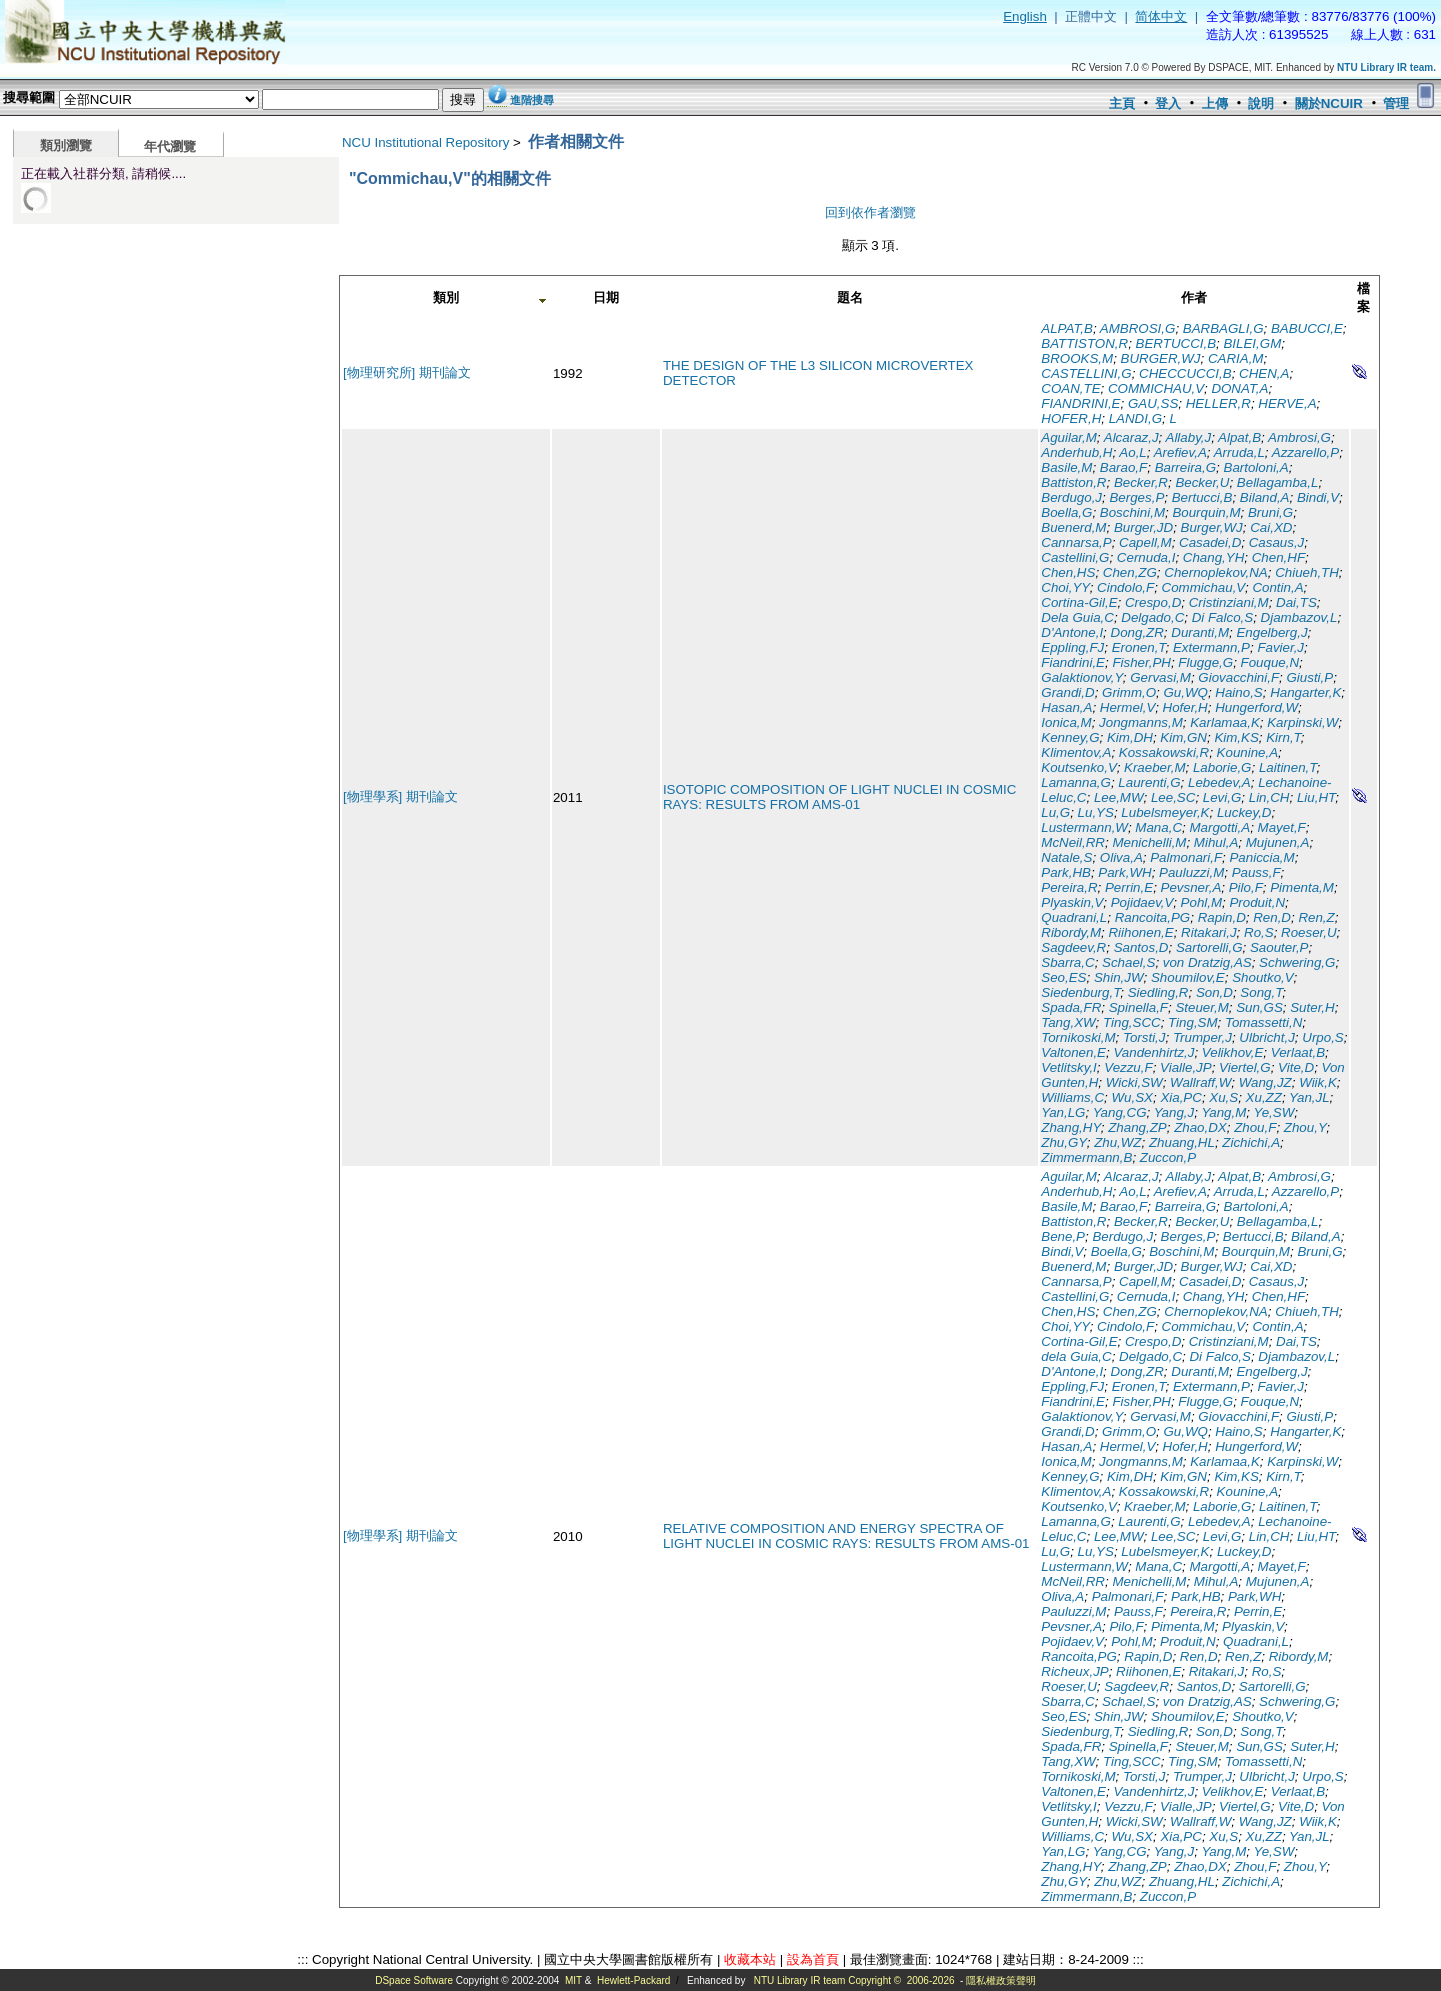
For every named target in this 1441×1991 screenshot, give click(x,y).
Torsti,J (1144, 1037)
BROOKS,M (1077, 358)
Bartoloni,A (1256, 467)
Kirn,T (1283, 737)
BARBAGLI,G (1223, 328)
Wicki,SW (1134, 1082)
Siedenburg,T (1080, 992)
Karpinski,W (1302, 722)
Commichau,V (1203, 587)
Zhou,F (1255, 1127)
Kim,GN (1183, 737)
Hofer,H (1185, 707)
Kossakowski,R (1164, 752)
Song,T (1261, 992)
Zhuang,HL (1182, 1142)
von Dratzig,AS (1207, 962)
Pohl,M (1201, 902)
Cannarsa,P (1076, 542)
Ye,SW (1274, 1112)
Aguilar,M (1069, 437)
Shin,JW (1119, 977)
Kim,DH (1130, 737)
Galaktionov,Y (1082, 677)
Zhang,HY (1071, 1127)
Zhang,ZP (1137, 1127)
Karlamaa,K (1225, 722)
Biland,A (1265, 497)
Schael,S (1128, 962)
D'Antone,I (1072, 632)
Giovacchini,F (1238, 677)
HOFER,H (1071, 418)
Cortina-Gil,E (1079, 602)
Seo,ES (1063, 977)
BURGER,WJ (1161, 358)
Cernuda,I (1146, 557)
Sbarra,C (1067, 962)
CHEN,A (1264, 373)
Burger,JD (1143, 527)
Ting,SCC (1132, 1022)
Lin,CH (1269, 797)
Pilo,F (1246, 887)
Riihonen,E (1140, 932)
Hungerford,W (1256, 707)
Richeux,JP (1074, 1671)
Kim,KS (1236, 737)
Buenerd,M (1073, 527)
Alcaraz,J (1131, 437)
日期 (606, 297)
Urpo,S (1322, 1037)
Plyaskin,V (1072, 902)
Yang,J (1174, 1112)
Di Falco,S (1222, 617)
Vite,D (1296, 1067)
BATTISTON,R (1084, 343)
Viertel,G (1245, 1067)
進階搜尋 (532, 100)
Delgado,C (1152, 617)
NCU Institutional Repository (425, 142)
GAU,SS (1153, 403)
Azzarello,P (1305, 452)
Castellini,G (1075, 557)
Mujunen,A (1278, 842)
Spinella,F (1138, 1007)
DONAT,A (1239, 388)
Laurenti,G (1149, 782)
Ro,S (1259, 932)
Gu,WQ (1185, 692)
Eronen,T (1139, 647)
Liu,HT (1316, 797)
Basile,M (1066, 467)
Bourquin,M (1206, 512)
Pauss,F (1256, 872)
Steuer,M (1201, 1007)
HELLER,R (1218, 403)
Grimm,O (1129, 692)
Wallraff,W (1200, 1082)
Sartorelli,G (1209, 947)
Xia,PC (1180, 1097)
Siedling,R (1158, 992)
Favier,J (1280, 647)
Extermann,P (1211, 647)
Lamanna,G (1076, 782)
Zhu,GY (1063, 1142)
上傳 (1215, 103)
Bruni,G (1270, 512)
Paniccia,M (1261, 857)
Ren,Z (1316, 917)
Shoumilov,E (1188, 977)
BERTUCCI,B (1176, 343)
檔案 (1363, 297)
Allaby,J (1189, 437)
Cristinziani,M (1229, 602)
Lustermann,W (1084, 827)
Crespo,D (1153, 602)
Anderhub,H (1076, 452)
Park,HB (1066, 872)
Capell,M (1145, 542)
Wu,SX (1132, 1097)
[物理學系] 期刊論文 (400, 796)
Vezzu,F (1128, 1067)
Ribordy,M (1071, 932)
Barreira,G (1185, 467)
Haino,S (1238, 692)
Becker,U (1202, 482)
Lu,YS (1096, 812)
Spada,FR (1071, 1007)
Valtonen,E (1073, 1052)
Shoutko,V (1262, 977)
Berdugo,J (1071, 497)
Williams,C (1072, 1097)
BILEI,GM (1252, 343)
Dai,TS (1296, 602)
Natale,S (1066, 857)
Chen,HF (1278, 557)
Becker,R (1141, 482)
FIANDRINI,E (1080, 403)
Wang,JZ (1265, 1082)
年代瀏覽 (170, 146)
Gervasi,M (1160, 677)
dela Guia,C (1076, 1356)
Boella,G (1066, 512)
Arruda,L (1239, 452)
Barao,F (1123, 467)
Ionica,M (1066, 722)
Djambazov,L (1299, 617)
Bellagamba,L (1278, 482)
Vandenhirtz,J (1153, 1052)
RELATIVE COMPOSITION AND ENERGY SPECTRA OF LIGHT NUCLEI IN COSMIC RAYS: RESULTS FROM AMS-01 (846, 1536)
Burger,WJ (1212, 527)
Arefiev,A (1180, 452)
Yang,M (1223, 1112)
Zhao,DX (1200, 1127)
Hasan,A (1066, 707)
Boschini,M (1132, 512)
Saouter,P (1279, 947)
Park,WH (1124, 872)
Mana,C (1158, 827)
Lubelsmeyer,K (1165, 812)
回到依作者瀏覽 (870, 212)
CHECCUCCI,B (1185, 373)
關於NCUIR (1329, 103)
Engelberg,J (1271, 632)
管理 (1396, 103)
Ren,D (1272, 917)
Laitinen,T (1288, 767)
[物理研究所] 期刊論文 (407, 372)
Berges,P (1136, 497)
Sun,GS (1259, 1007)
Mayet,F (1282, 827)
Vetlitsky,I (1069, 1067)
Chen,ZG (1130, 572)
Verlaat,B (1298, 1052)
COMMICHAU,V (1156, 388)
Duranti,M (1200, 632)
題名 (850, 297)
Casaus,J (1277, 542)
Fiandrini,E (1073, 662)
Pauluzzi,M (1191, 872)
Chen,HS (1068, 572)
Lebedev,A (1219, 782)
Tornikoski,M (1078, 1037)
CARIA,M (1236, 358)
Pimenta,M (1302, 887)
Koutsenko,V (1078, 767)
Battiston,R (1073, 482)
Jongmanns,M (1141, 722)
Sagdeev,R (1073, 947)
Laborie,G (1222, 767)
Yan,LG (1063, 1112)
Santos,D (1141, 947)
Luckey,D (1244, 812)
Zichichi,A (1251, 1142)
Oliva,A (1121, 857)
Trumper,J (1202, 1037)
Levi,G (1222, 797)
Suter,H (1312, 1007)
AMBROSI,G (1138, 328)
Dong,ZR (1137, 632)
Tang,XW (1068, 1022)
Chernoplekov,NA (1215, 572)
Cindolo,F (1125, 587)
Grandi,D (1067, 692)
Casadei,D (1210, 542)
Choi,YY (1065, 587)
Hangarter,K (1305, 692)
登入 (1168, 103)
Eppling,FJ (1072, 647)
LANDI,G (1135, 418)
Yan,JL (1309, 1097)
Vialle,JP (1186, 1067)
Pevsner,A (1191, 887)
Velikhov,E (1233, 1052)
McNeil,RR (1073, 842)
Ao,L (1132, 452)
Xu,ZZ (1264, 1097)
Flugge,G (1205, 662)
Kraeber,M (1155, 767)
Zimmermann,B (1086, 1157)
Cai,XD (1271, 527)
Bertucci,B (1202, 497)
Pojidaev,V (1142, 902)
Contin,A (1277, 587)
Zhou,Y (1305, 1127)
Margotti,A (1219, 827)
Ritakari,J (1209, 932)
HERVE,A (1287, 403)
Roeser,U (1309, 932)
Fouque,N (1270, 662)
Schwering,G (1297, 962)
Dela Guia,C (1077, 617)
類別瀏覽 (66, 145)
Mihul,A (1216, 842)
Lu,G (1055, 812)
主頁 (1122, 103)
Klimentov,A (1076, 752)
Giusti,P (1309, 677)
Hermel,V (1127, 707)
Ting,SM (1193, 1022)
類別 (446, 297)
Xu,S (1223, 1097)
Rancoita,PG (1153, 917)
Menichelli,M (1149, 842)
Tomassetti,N (1263, 1022)
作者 (1194, 297)
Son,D (1214, 992)
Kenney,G (1070, 737)
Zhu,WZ (1117, 1142)
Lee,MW (1119, 797)
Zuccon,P (1168, 1157)
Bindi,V (1318, 497)
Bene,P (1063, 1236)
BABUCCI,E (1307, 328)
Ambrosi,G (1299, 437)
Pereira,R (1069, 887)
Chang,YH (1214, 557)
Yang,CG (1120, 1112)
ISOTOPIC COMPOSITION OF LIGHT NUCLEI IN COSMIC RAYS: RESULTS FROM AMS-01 (839, 797)
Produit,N (1257, 902)
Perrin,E (1129, 887)
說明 (1261, 103)
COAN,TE (1070, 388)
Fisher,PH (1141, 662)
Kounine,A (1248, 752)
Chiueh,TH (1307, 572)
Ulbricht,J (1267, 1037)
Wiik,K (1318, 1082)
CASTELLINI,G (1086, 373)
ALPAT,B (1067, 328)
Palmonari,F (1186, 857)
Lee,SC (1173, 797)
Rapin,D (1222, 917)
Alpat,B (1239, 437)
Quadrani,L (1074, 917)
